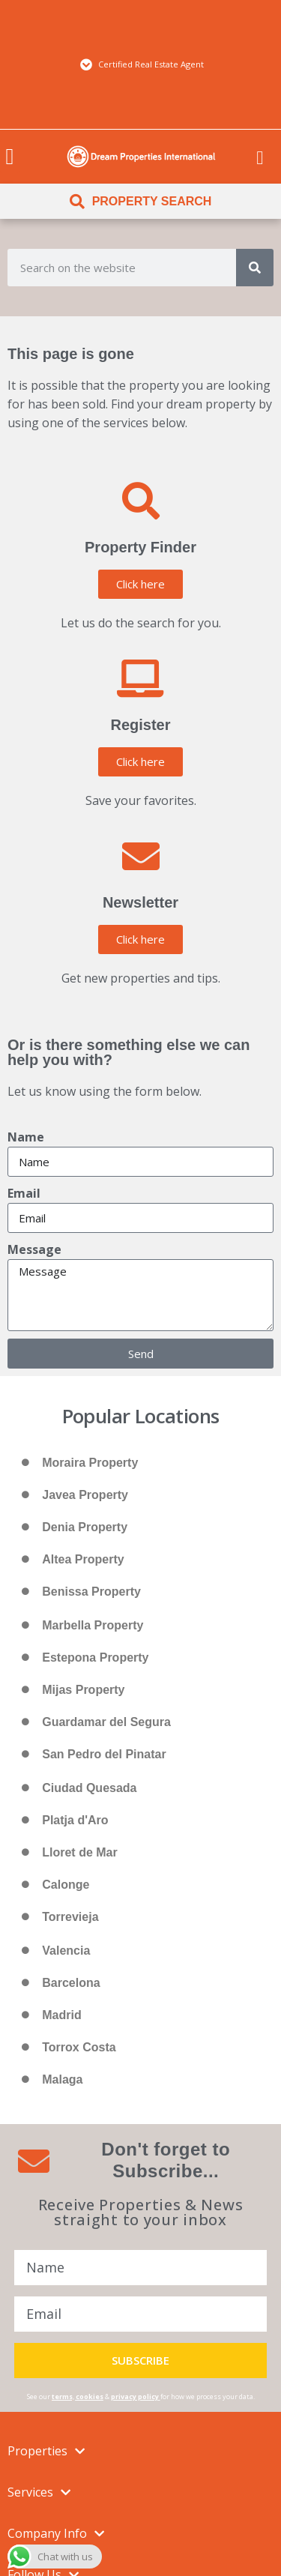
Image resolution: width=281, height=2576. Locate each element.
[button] (9, 156)
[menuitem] (260, 156)
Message (34, 1249)
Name (25, 1137)
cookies (89, 2396)
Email (23, 1193)
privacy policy (135, 2396)
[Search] (255, 267)
